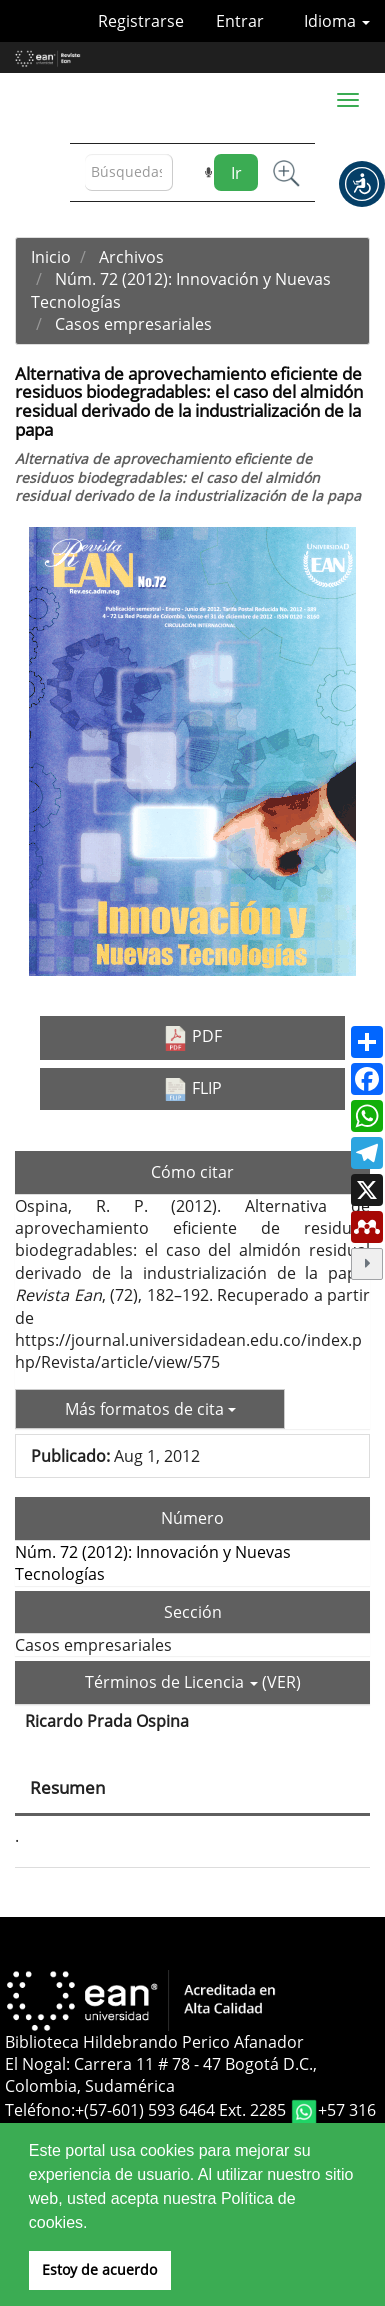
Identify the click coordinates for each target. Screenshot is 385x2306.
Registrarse (141, 21)
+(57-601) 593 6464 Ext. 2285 (182, 2110)
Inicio (51, 257)
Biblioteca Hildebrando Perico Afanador (154, 2042)
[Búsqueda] (129, 172)
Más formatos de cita (150, 1409)
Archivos (131, 257)
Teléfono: (40, 2110)
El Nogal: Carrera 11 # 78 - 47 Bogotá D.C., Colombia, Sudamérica (161, 2075)
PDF (192, 1037)
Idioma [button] (337, 21)
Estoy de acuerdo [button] (99, 2269)
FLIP (192, 1089)
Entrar (240, 21)
